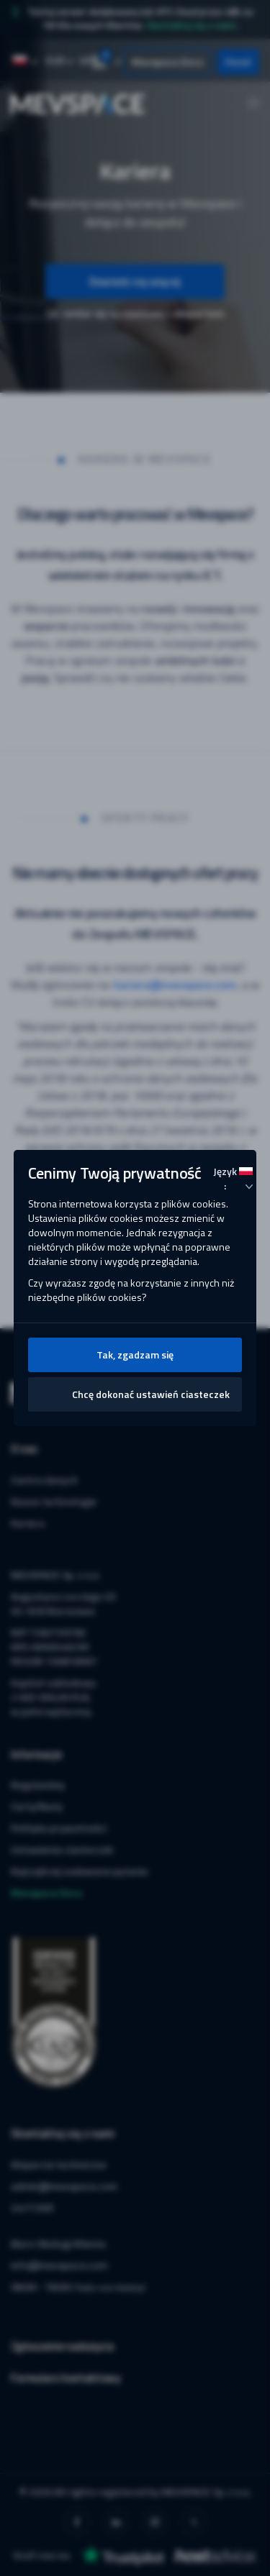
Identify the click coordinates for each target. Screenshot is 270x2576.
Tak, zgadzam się (135, 1354)
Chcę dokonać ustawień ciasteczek (151, 1394)
